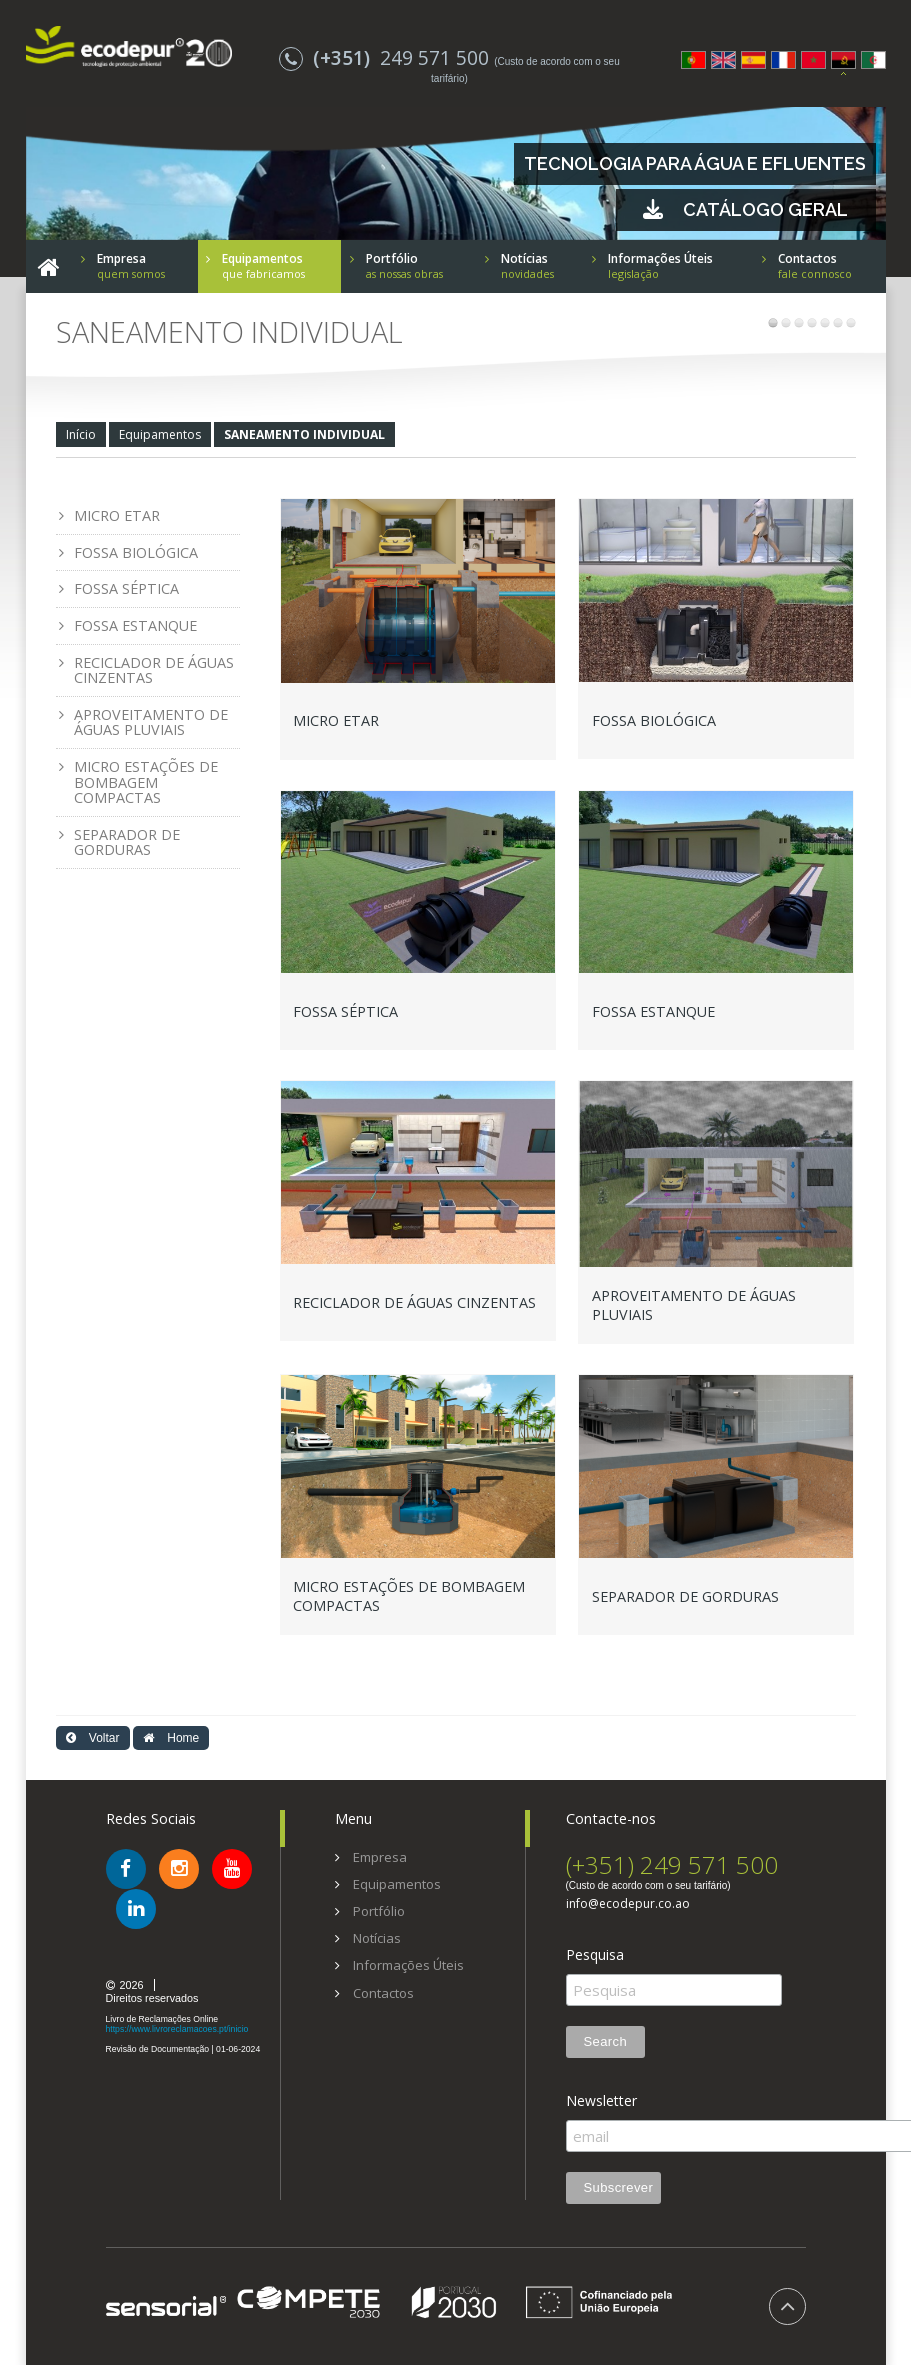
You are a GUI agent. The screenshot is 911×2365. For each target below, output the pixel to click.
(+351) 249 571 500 (672, 1864)
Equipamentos (160, 434)
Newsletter (601, 2101)
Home (171, 1738)
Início (81, 434)
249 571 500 (386, 57)
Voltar (93, 1738)
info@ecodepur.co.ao (628, 1904)
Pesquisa (595, 1955)
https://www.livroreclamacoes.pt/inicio (177, 2029)
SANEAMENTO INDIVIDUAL (304, 434)
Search (606, 2041)
